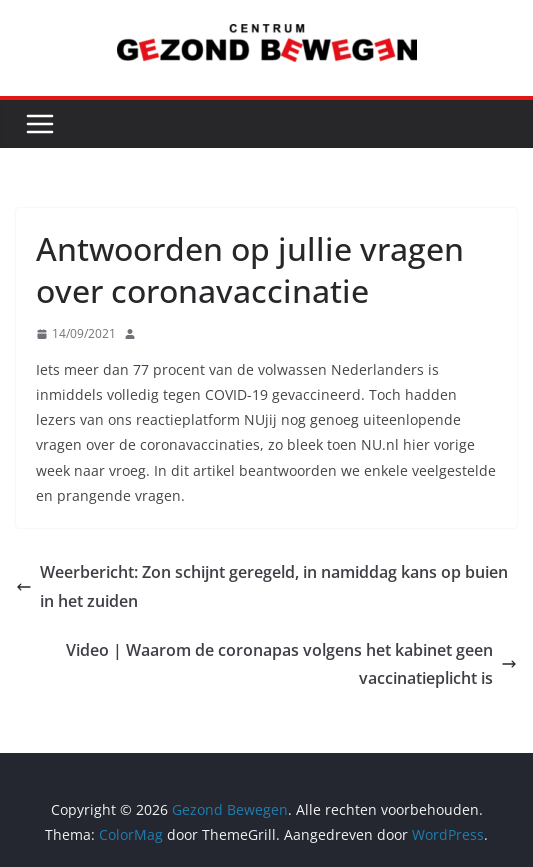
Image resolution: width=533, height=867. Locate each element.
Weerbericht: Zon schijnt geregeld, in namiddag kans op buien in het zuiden (262, 586)
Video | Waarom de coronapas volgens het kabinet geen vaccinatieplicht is (291, 664)
